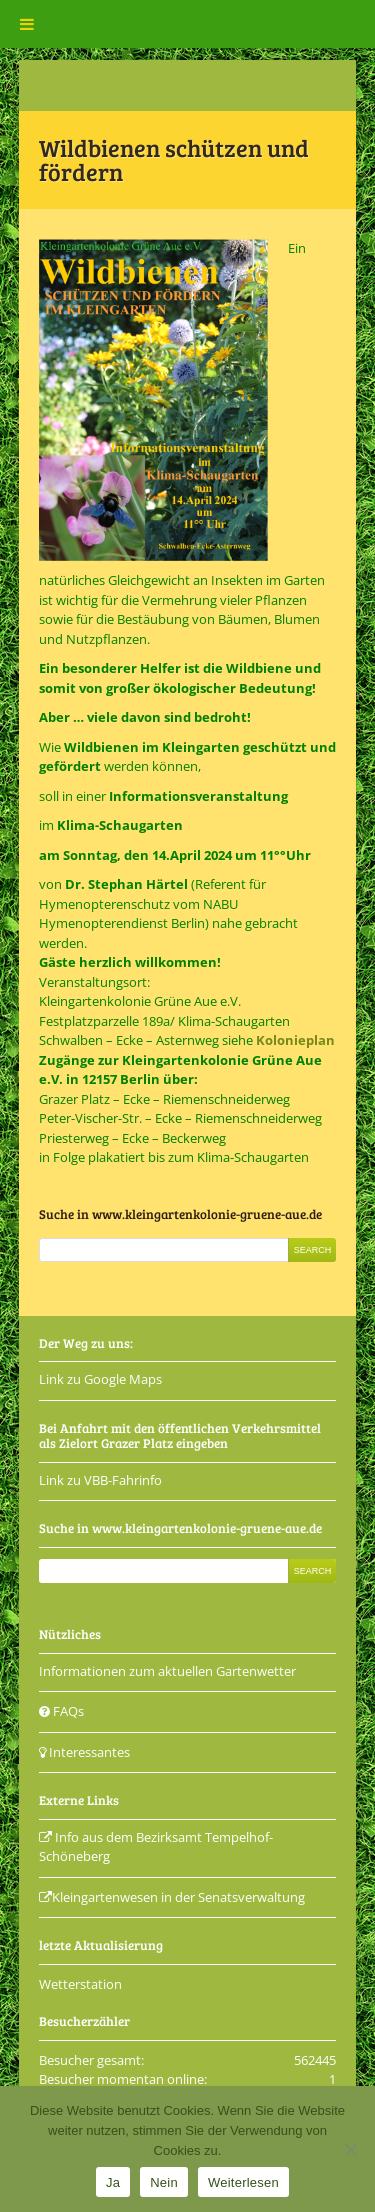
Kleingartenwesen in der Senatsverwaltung (172, 1897)
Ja (113, 2182)
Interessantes (84, 1752)
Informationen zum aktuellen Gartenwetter (167, 1671)
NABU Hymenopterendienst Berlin (138, 914)
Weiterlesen (243, 2182)
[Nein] (350, 2149)
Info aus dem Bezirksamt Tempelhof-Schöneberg (156, 1847)
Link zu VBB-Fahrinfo (100, 1480)
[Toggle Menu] (27, 24)
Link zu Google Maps (100, 1379)
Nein (164, 2182)
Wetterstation (80, 1984)
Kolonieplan (295, 1040)
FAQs (61, 1711)
